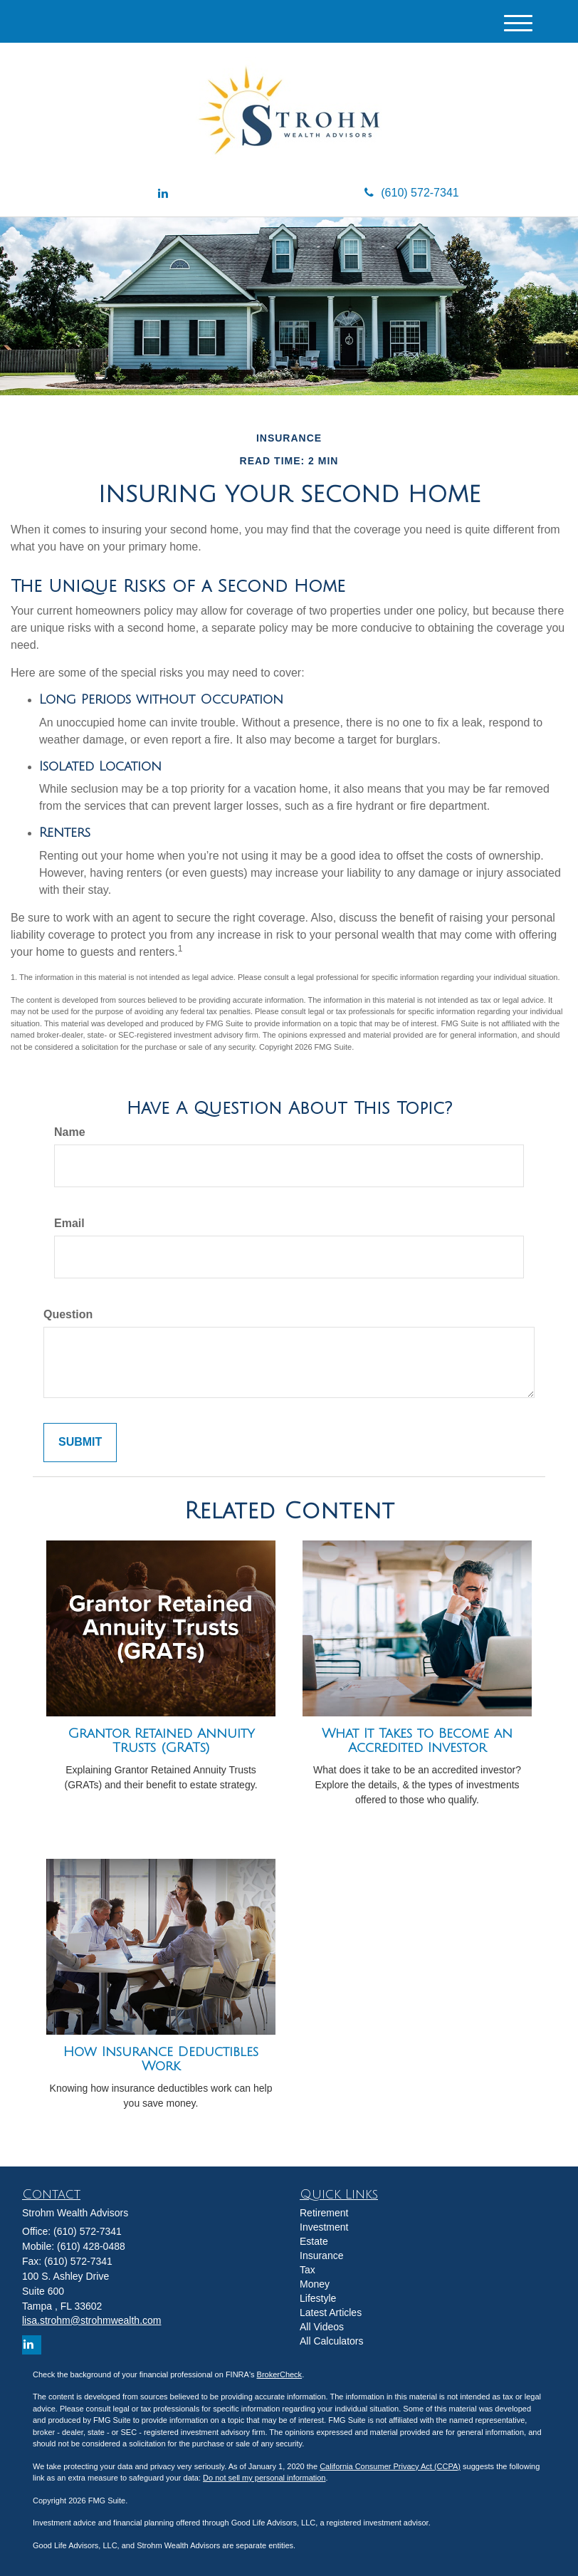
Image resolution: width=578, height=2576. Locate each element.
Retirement (324, 2212)
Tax (307, 2269)
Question (68, 1314)
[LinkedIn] (163, 194)
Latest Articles (331, 2312)
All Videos (322, 2326)
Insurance (321, 2255)
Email (69, 1223)
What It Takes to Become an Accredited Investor (417, 1741)
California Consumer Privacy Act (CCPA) (390, 2466)
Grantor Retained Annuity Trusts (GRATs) (161, 1741)
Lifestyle (318, 2298)
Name (69, 1132)
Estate (314, 2241)
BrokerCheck (280, 2374)
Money (315, 2284)
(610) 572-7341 (411, 193)
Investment (324, 2227)
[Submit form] (80, 1442)
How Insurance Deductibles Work (160, 2059)
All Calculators (331, 2341)
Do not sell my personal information (264, 2477)
